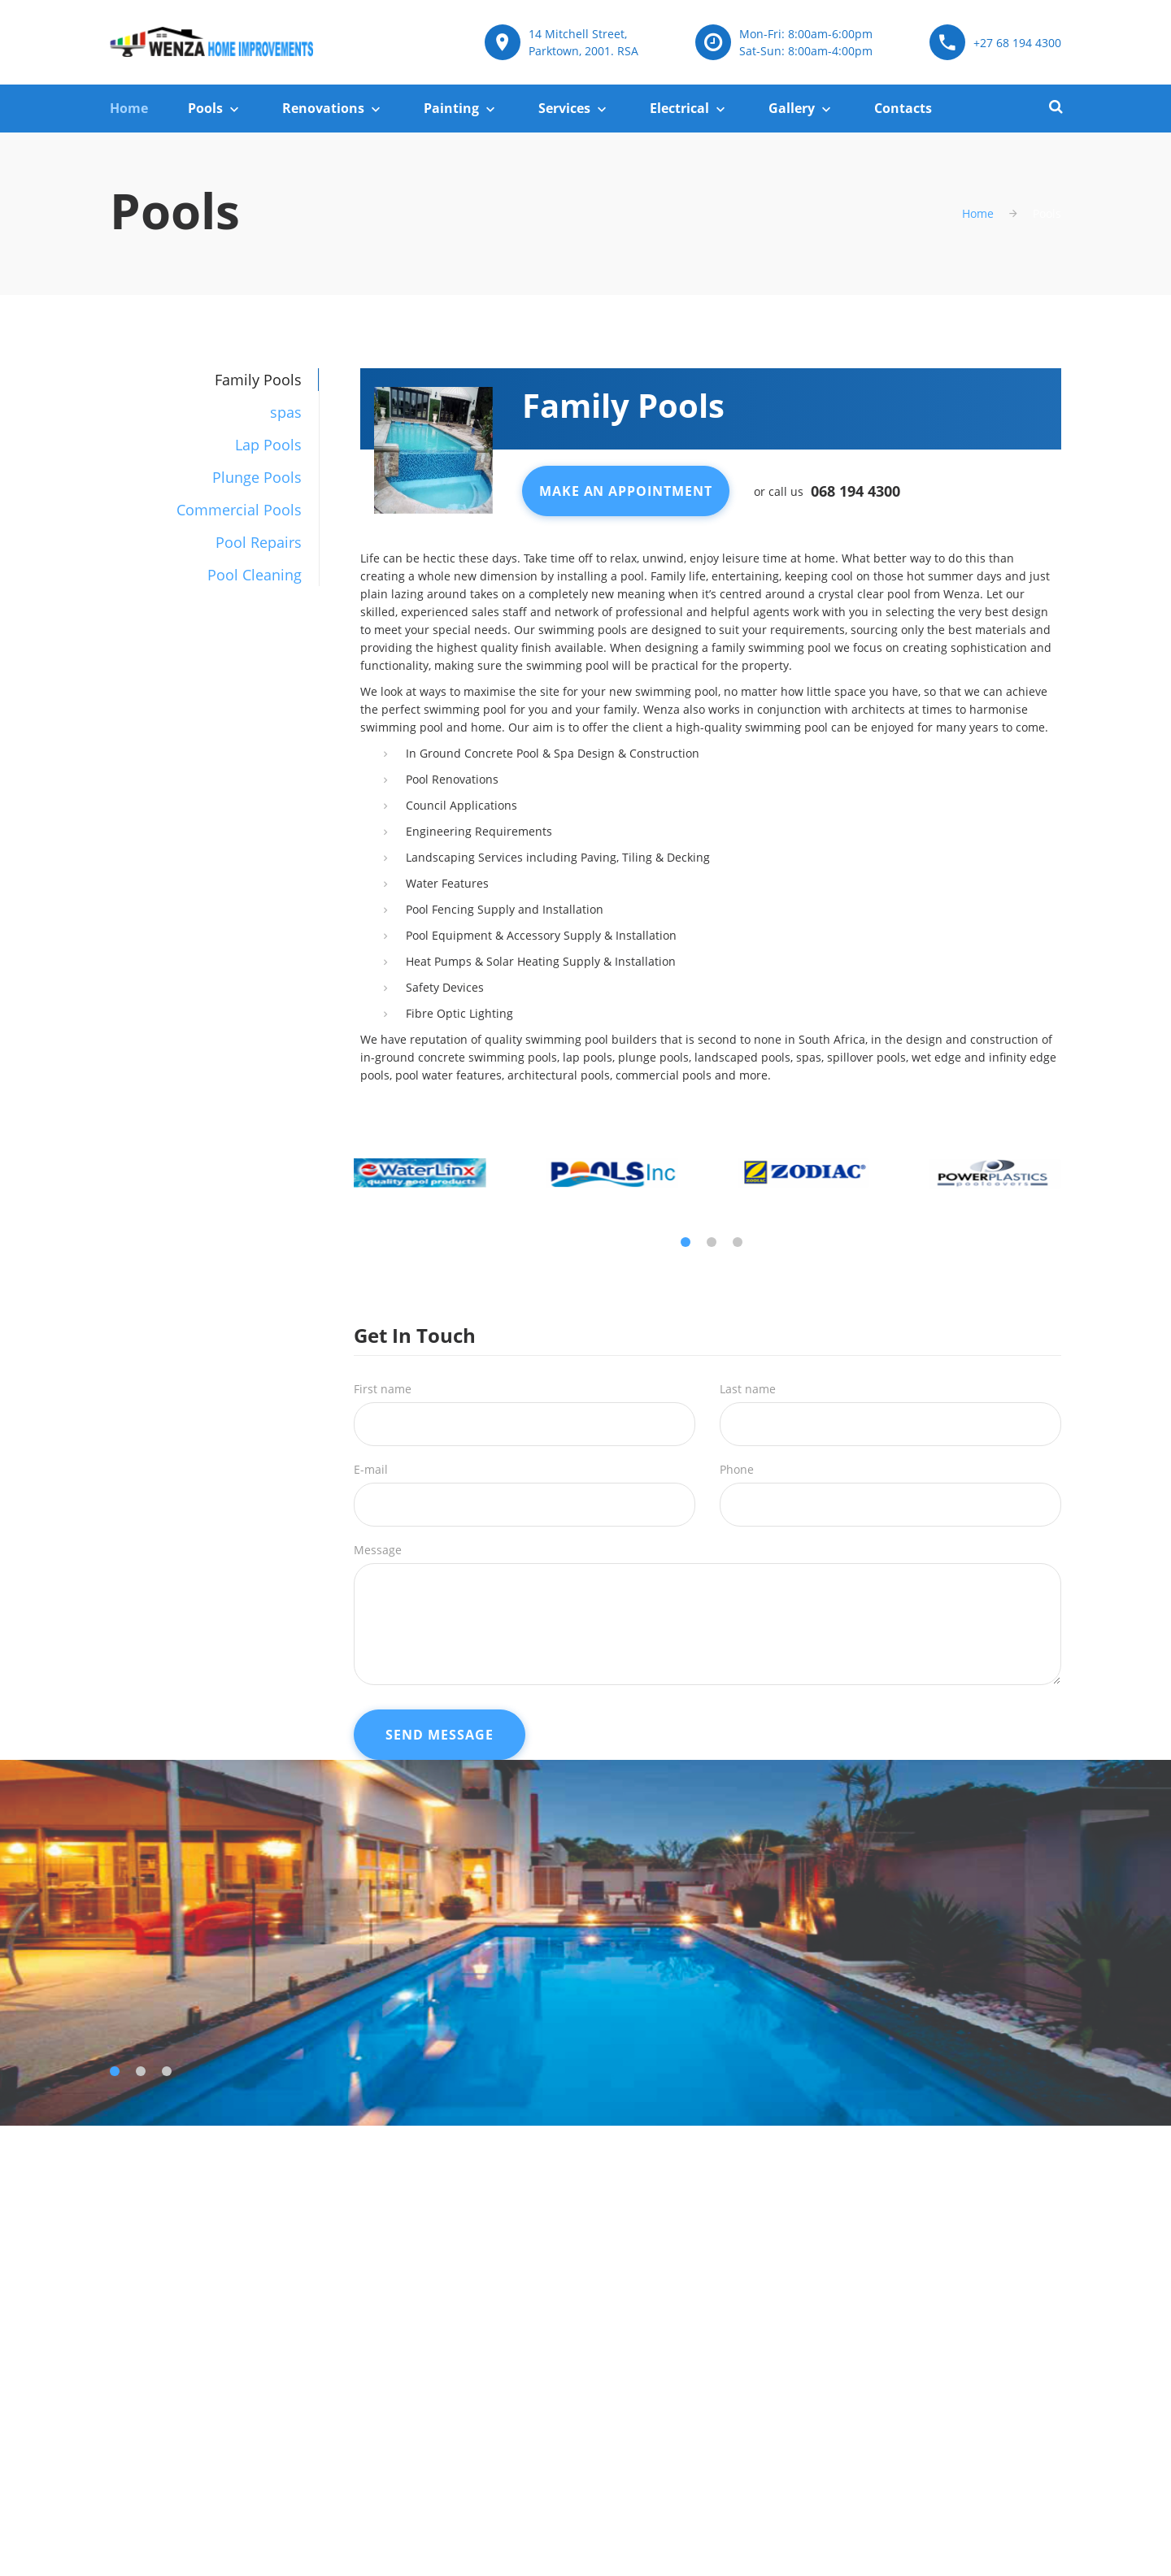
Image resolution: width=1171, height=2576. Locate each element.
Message (378, 1549)
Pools (205, 108)
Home (129, 108)
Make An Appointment (625, 491)
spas (286, 412)
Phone (737, 1469)
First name (382, 1389)
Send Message (439, 1735)
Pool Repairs (258, 542)
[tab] (214, 412)
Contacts (903, 108)
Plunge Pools (257, 477)
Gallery (791, 108)
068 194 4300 (855, 491)
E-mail (371, 1469)
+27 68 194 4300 (1017, 42)
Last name (748, 1389)
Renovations (323, 108)
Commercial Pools (239, 509)
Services (564, 108)
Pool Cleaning (254, 574)
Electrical (679, 108)
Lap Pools (268, 444)
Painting (451, 108)
